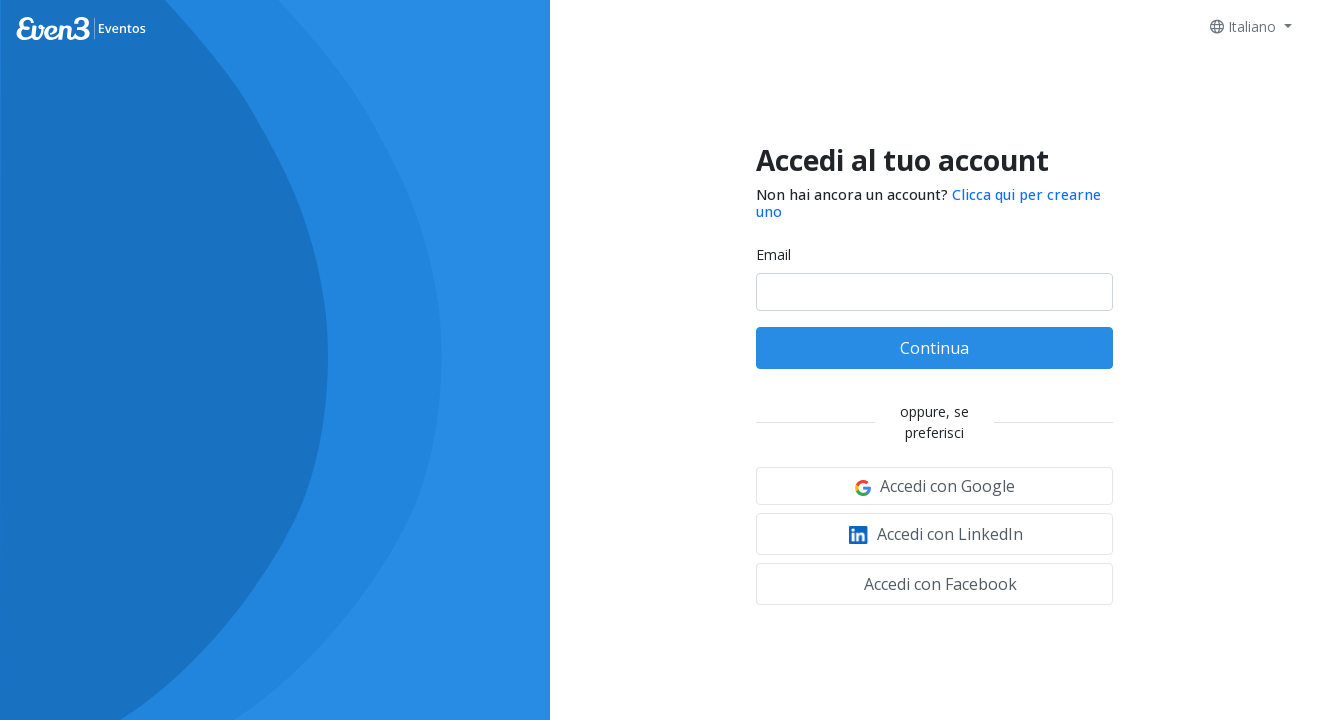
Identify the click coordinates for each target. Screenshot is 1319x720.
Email (773, 254)
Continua (934, 348)
